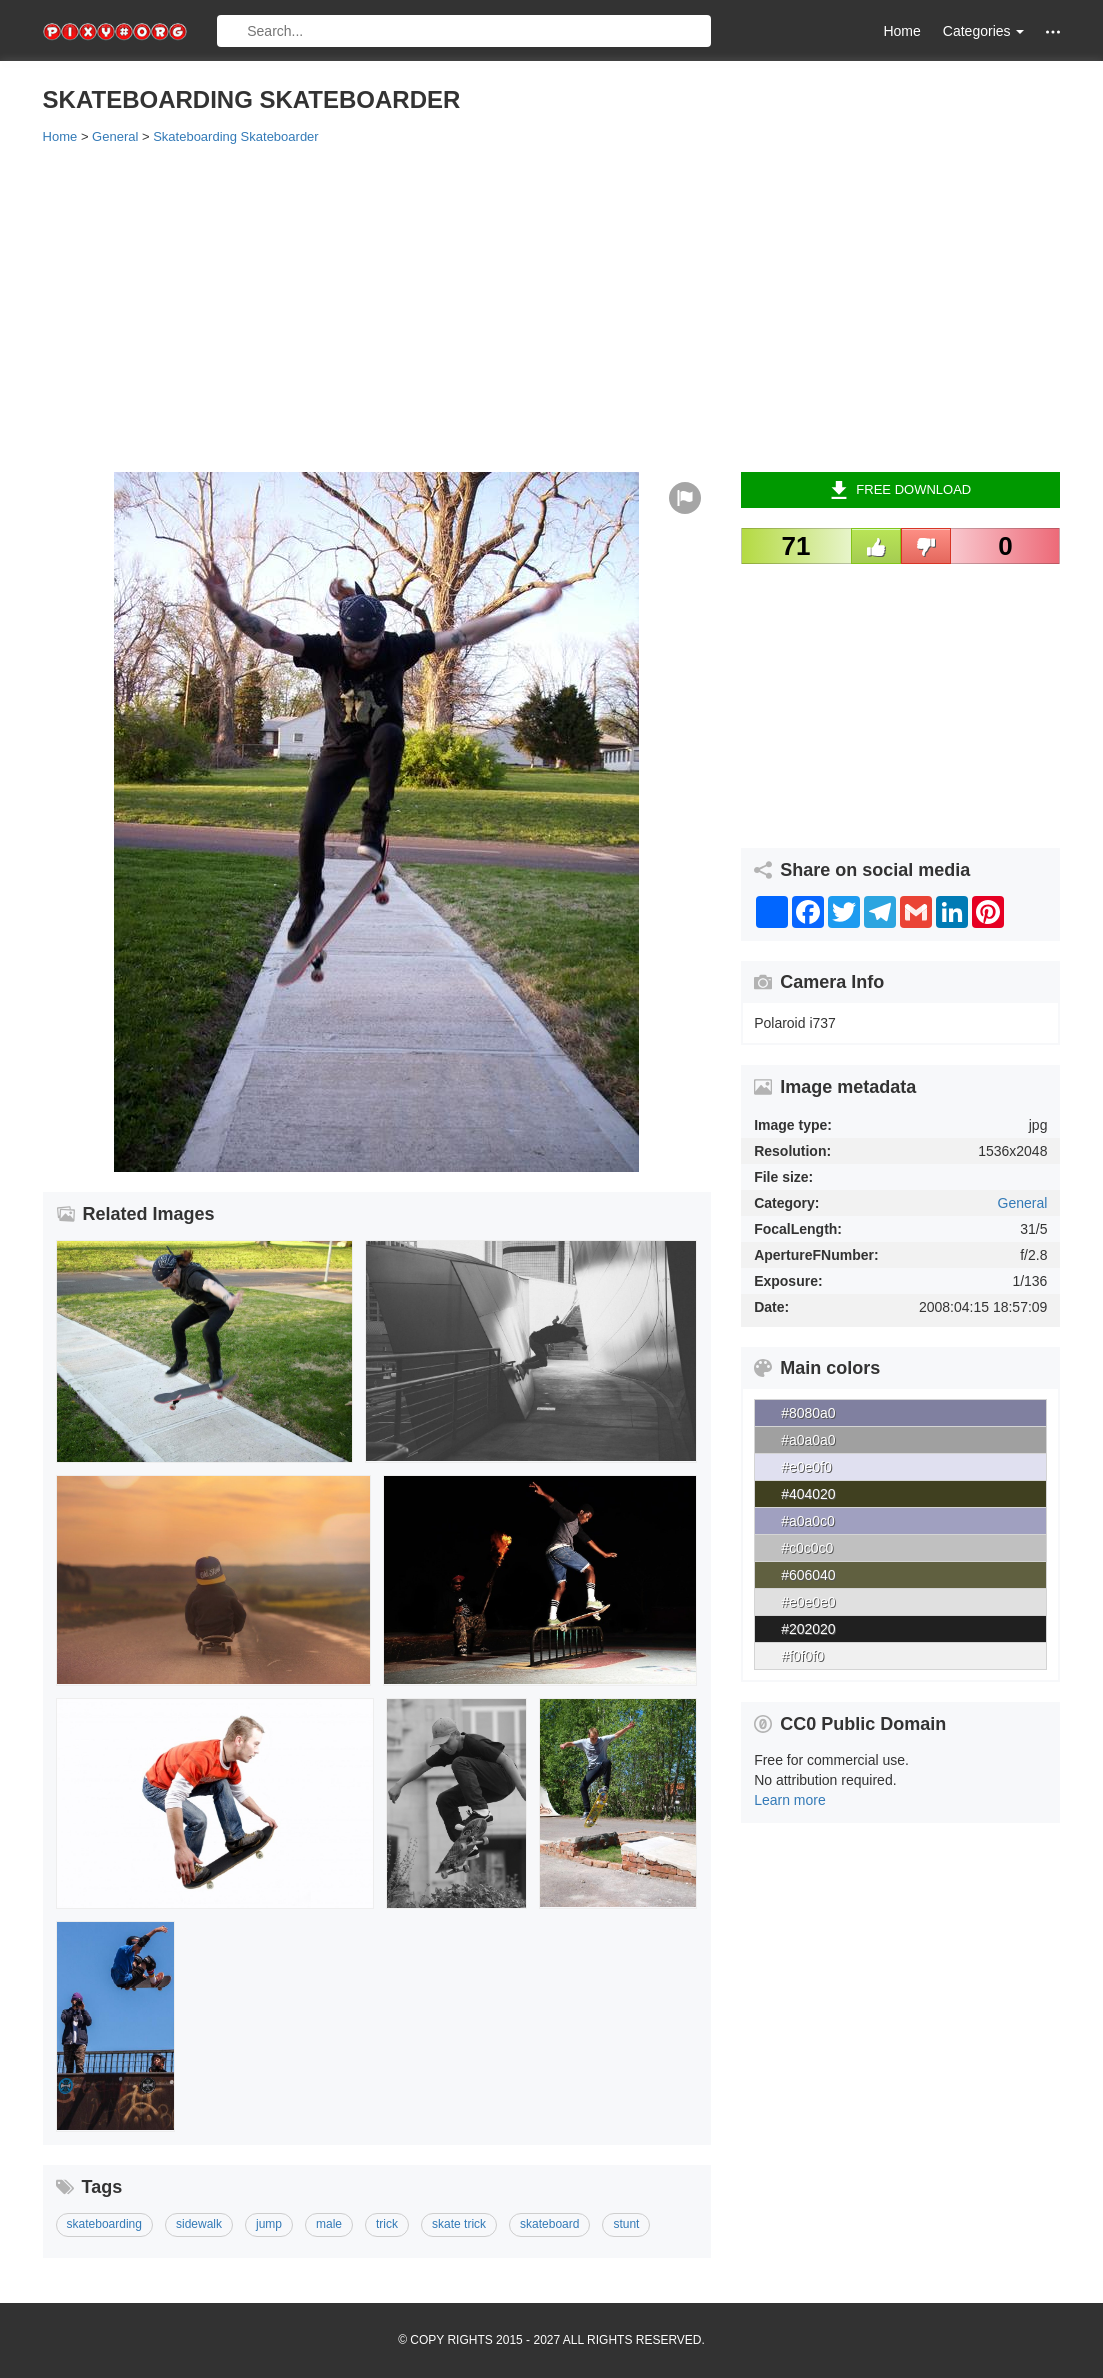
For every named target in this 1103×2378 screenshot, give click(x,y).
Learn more (790, 1800)
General (1023, 1203)
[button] (1053, 31)
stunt (626, 2224)
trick (387, 2224)
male (329, 2224)
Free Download (900, 490)
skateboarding (104, 2224)
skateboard (549, 2224)
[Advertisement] (552, 307)
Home (901, 31)
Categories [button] (984, 31)
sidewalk (199, 2224)
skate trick (459, 2224)
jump (269, 2224)
